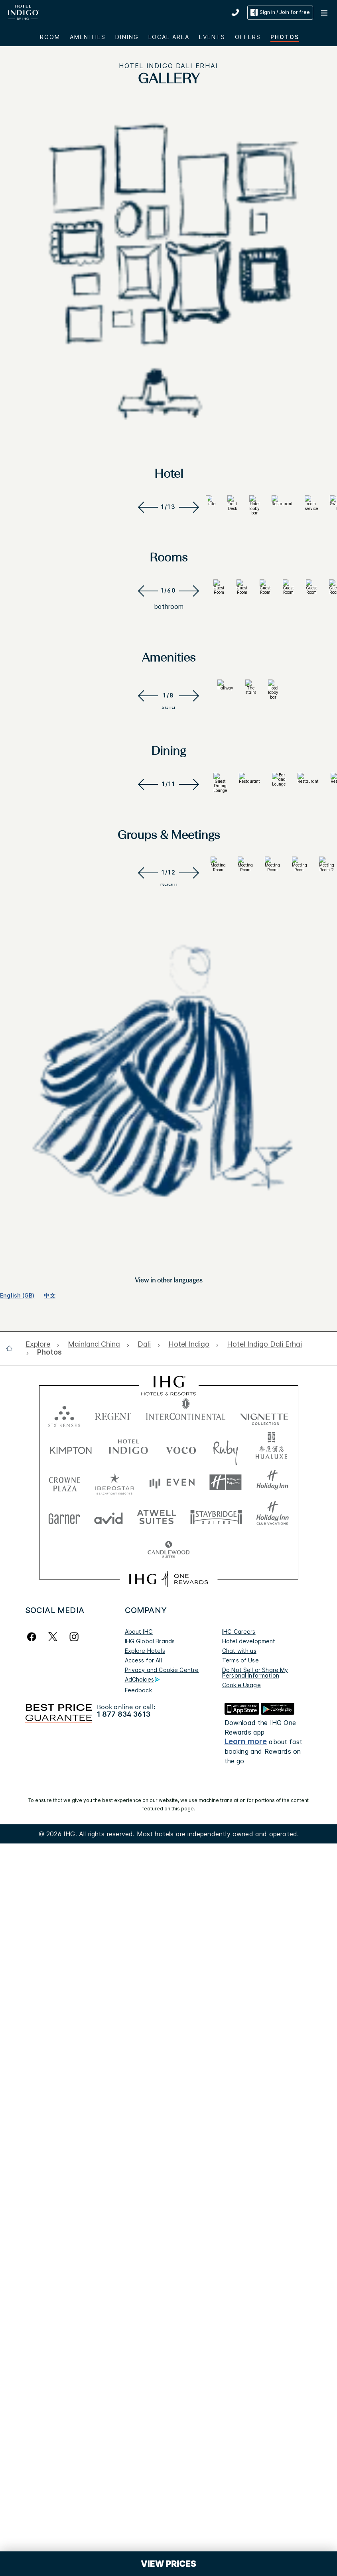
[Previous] (146, 715)
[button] (325, 12)
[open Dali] (144, 2405)
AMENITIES (88, 36)
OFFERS (248, 36)
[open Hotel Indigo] (189, 2405)
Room (50, 36)
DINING (127, 36)
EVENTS (212, 36)
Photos (284, 36)
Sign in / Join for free (280, 12)
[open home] (12, 2410)
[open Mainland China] (94, 2405)
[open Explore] (40, 2405)
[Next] (190, 715)
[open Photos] (47, 2414)
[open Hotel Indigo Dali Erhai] (264, 2405)
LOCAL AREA (168, 36)
